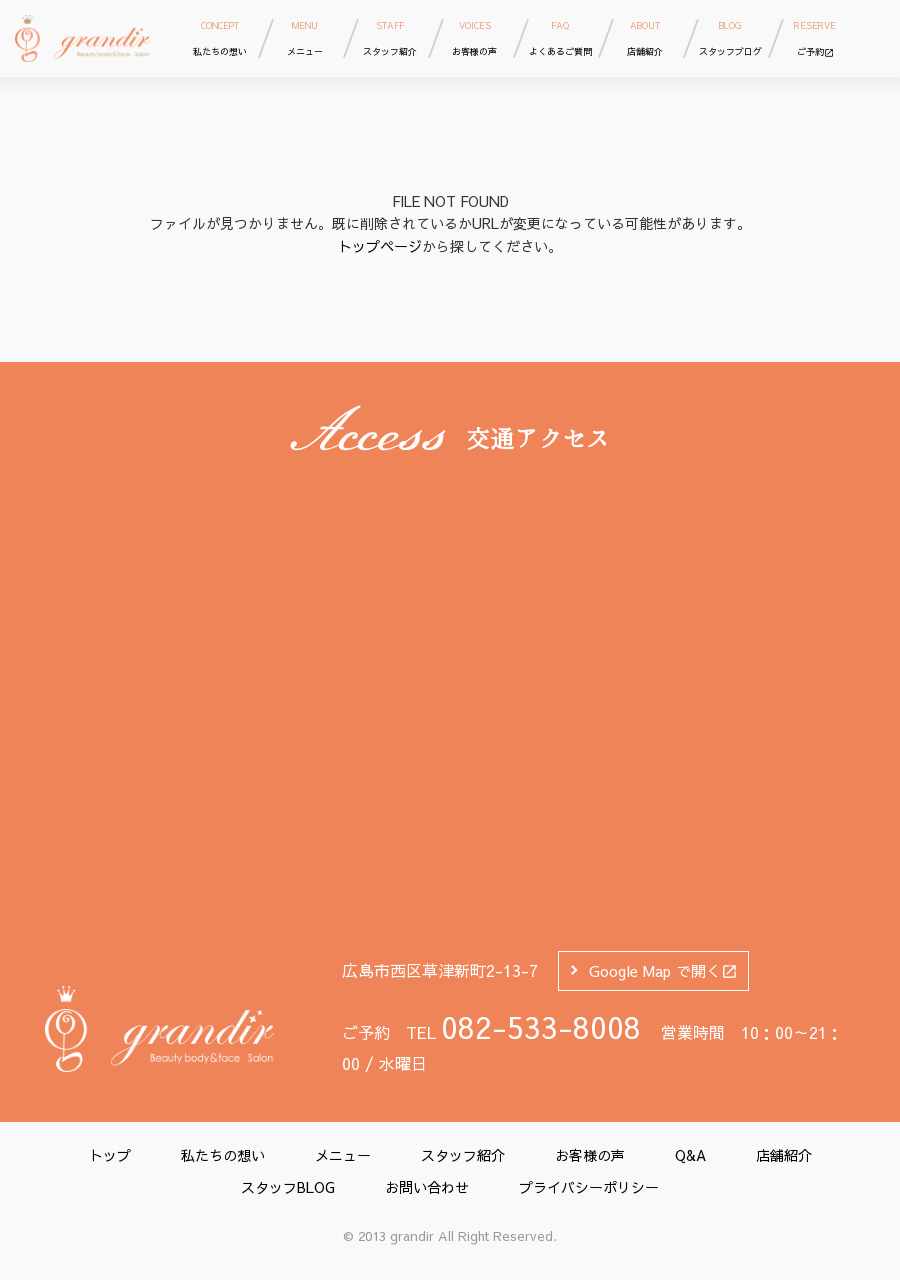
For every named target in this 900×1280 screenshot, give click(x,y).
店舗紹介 (784, 1155)
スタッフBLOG (288, 1187)
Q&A (690, 1155)
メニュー (343, 1155)
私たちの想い (223, 1155)
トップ (110, 1155)
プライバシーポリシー (589, 1187)
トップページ (380, 246)
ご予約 (815, 37)
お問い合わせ (427, 1187)
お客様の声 (590, 1155)
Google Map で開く (663, 970)
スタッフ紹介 (463, 1155)
